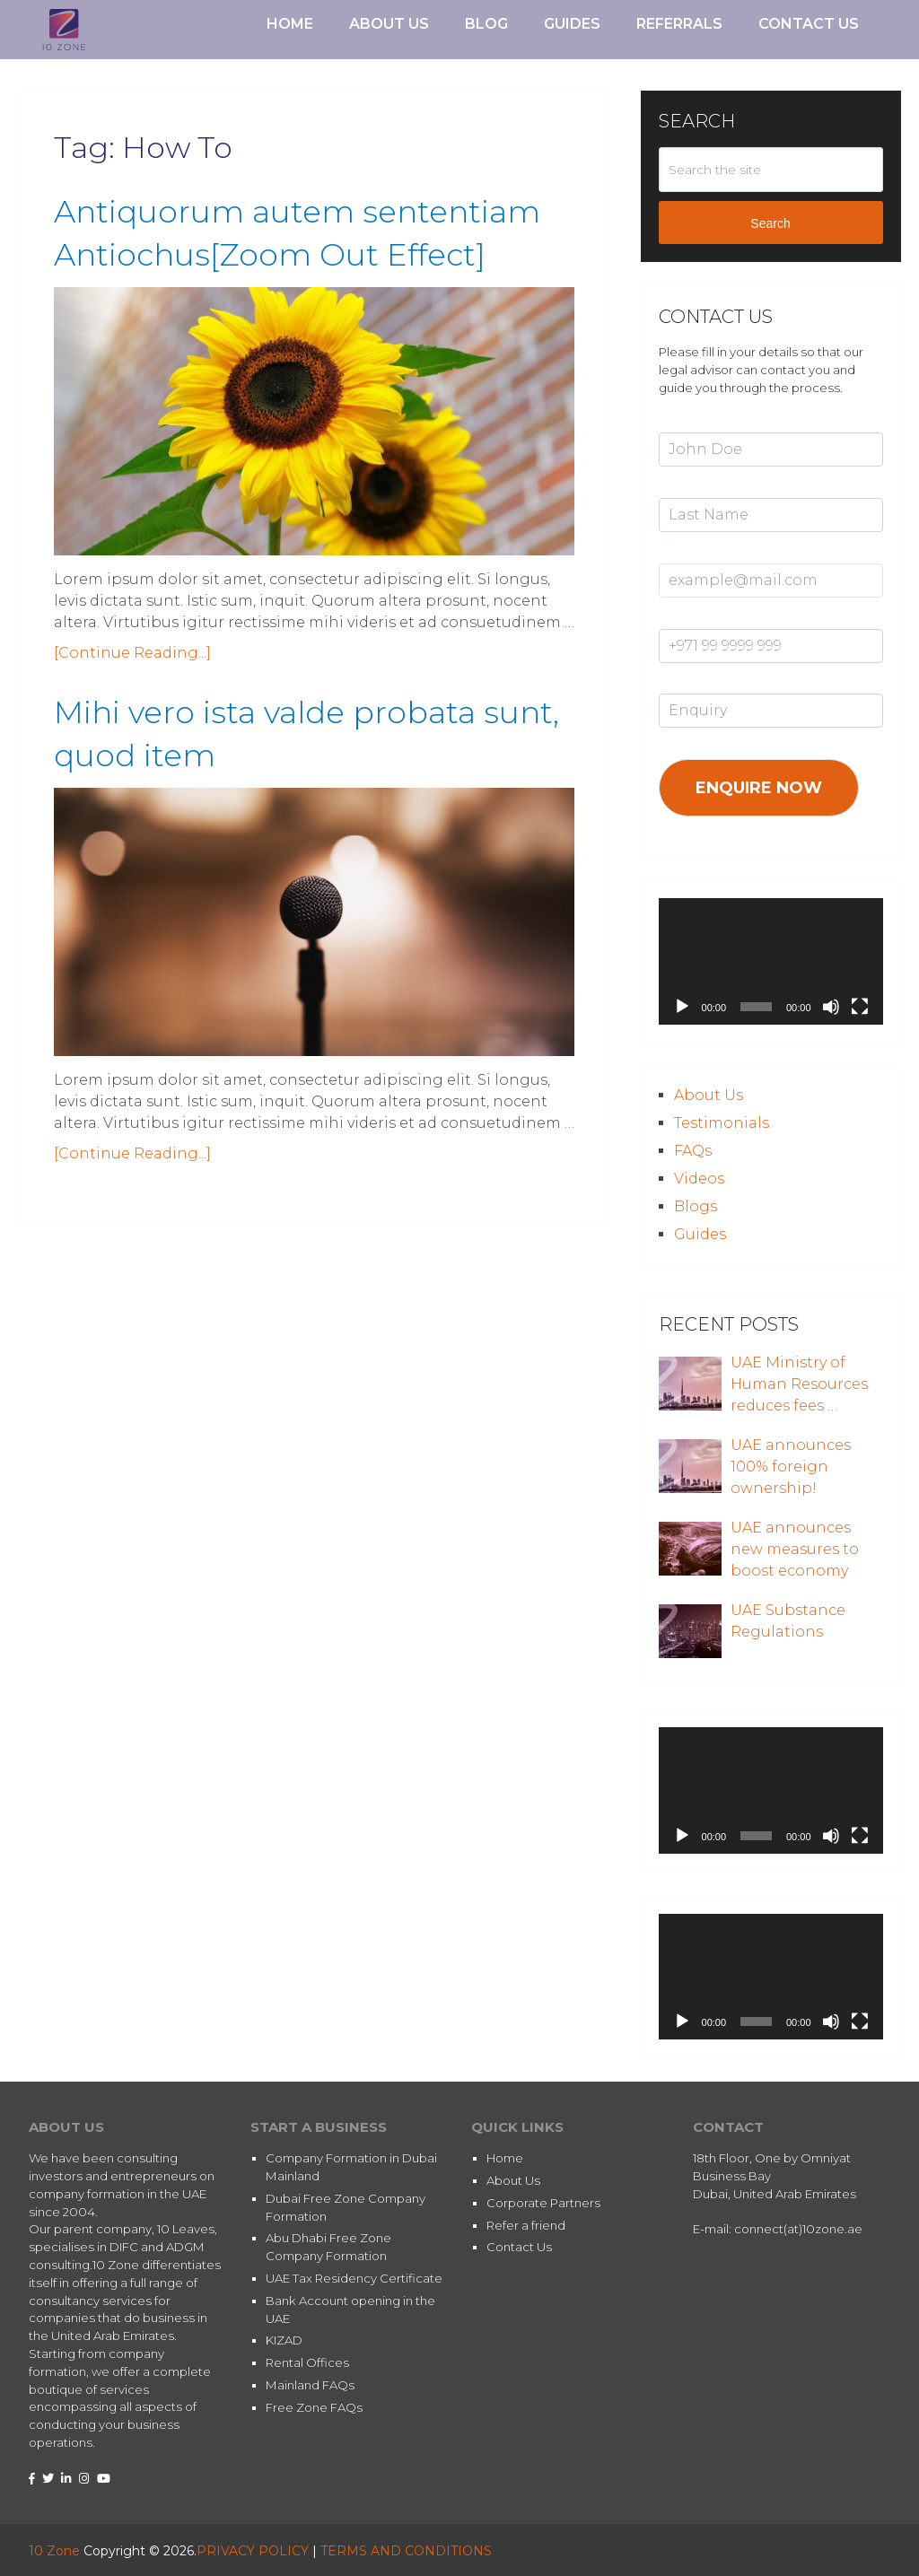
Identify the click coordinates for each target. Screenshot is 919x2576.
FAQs (693, 1150)
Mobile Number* (707, 619)
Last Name (690, 488)
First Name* (693, 422)
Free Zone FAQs (314, 2407)
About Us (389, 23)
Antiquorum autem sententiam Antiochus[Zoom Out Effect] (297, 261)
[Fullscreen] (860, 1007)
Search (770, 223)
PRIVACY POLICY (253, 2551)
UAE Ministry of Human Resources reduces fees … (799, 1384)
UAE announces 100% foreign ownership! (791, 1466)
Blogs (695, 1206)
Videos (699, 1178)
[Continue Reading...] (132, 709)
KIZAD (284, 2340)
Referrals (679, 23)
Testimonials (721, 1122)
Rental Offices (307, 2362)
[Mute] (831, 1007)
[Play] (682, 1007)
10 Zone (54, 2551)
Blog (486, 23)
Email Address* (703, 553)
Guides (572, 23)
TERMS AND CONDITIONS (406, 2551)
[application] (771, 961)
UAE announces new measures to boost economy (795, 1549)
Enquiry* (683, 684)
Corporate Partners (543, 2203)
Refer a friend (525, 2225)
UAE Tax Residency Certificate (354, 2278)
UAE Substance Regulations (788, 1621)
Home (290, 23)
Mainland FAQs (310, 2385)
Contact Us (808, 23)
